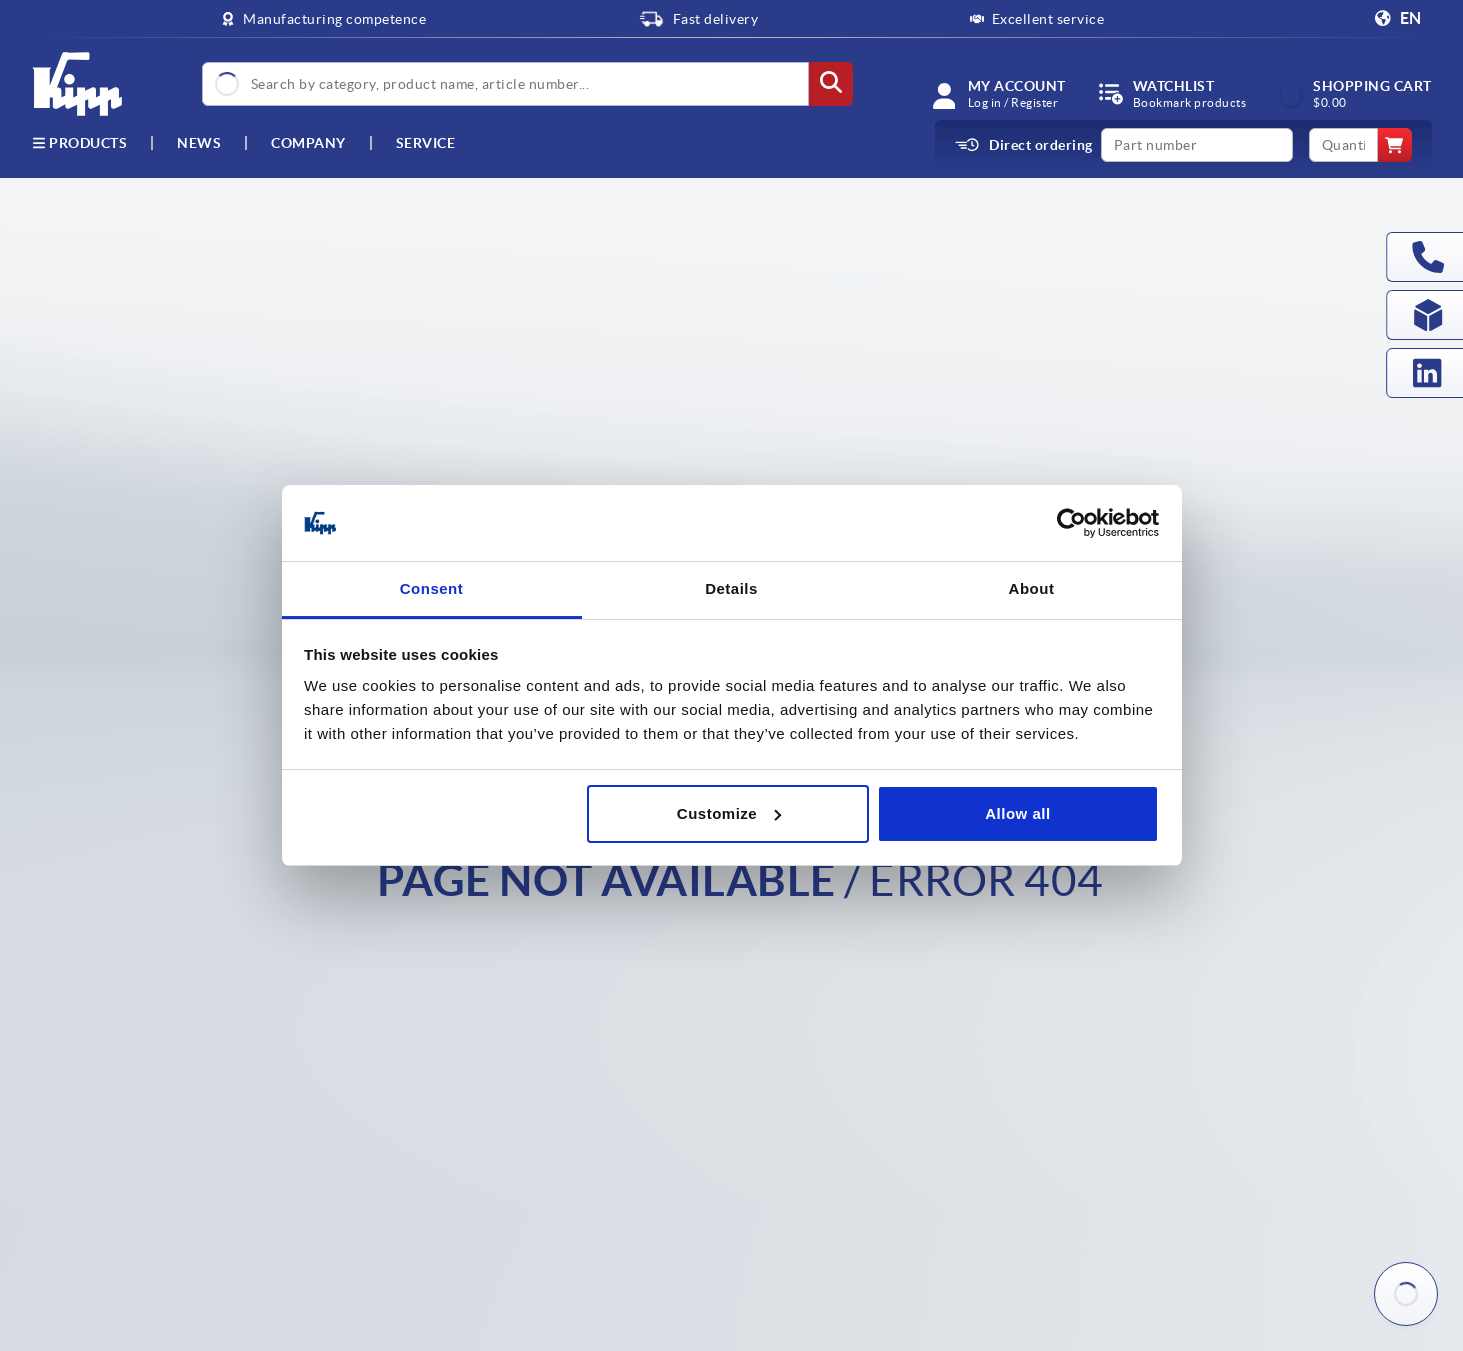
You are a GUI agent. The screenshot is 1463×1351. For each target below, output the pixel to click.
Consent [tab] (432, 588)
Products (80, 143)
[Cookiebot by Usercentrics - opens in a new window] (1071, 523)
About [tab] (1032, 588)
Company (308, 143)
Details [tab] (731, 588)
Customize (729, 813)
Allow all (1017, 813)
